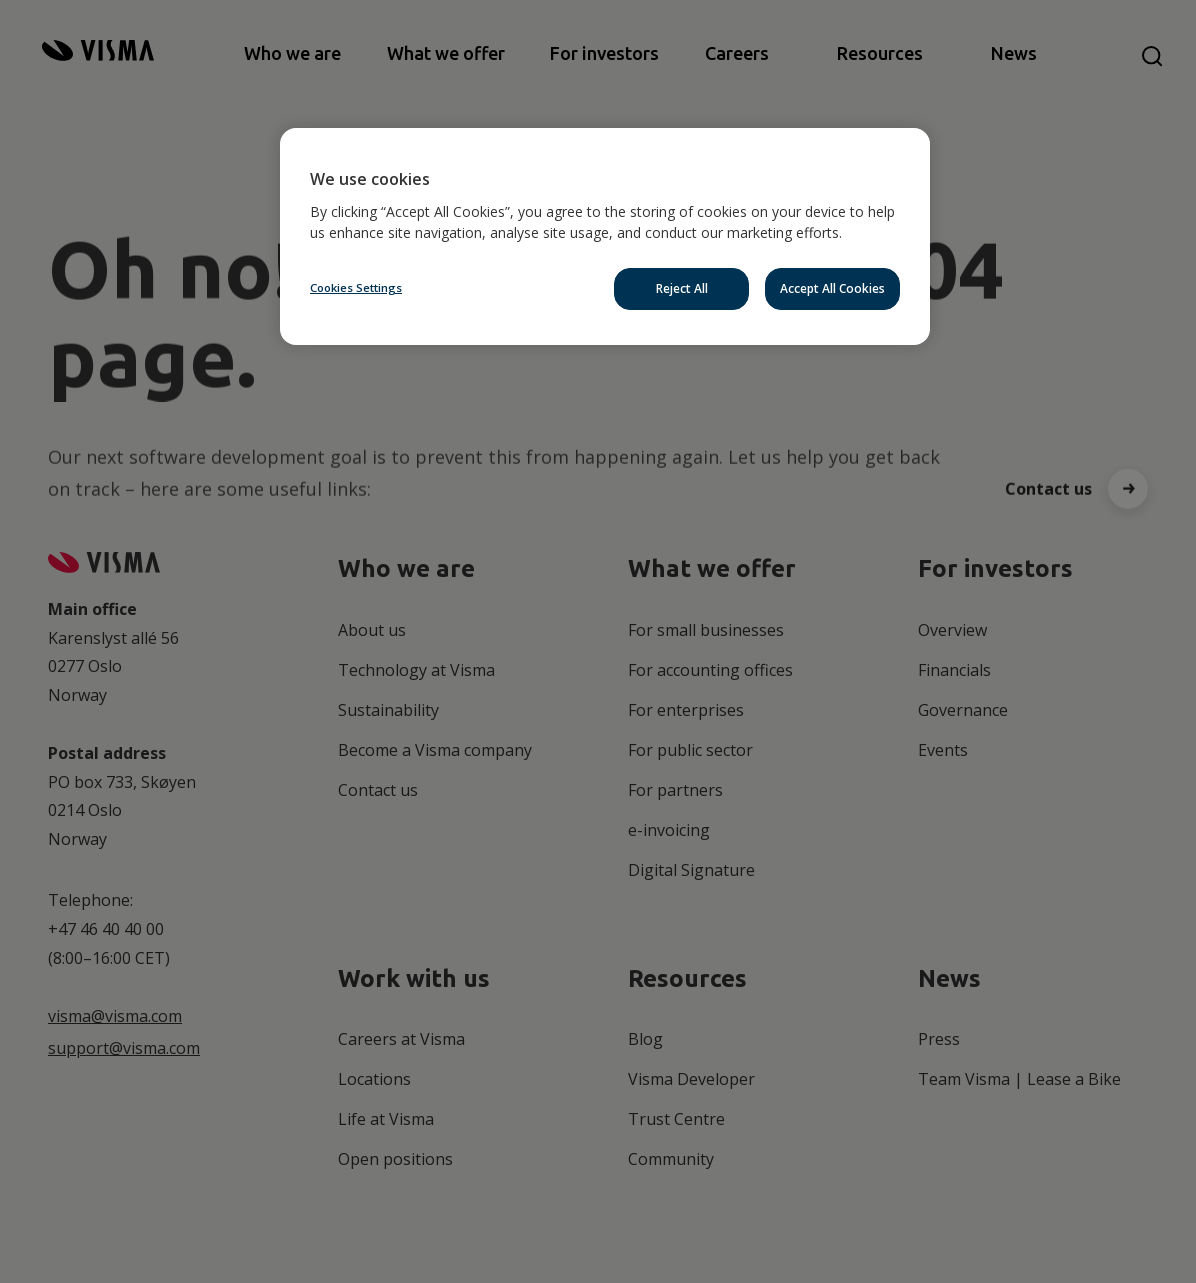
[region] (605, 236)
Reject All (682, 288)
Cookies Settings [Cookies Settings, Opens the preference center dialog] (356, 287)
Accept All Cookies (832, 288)
